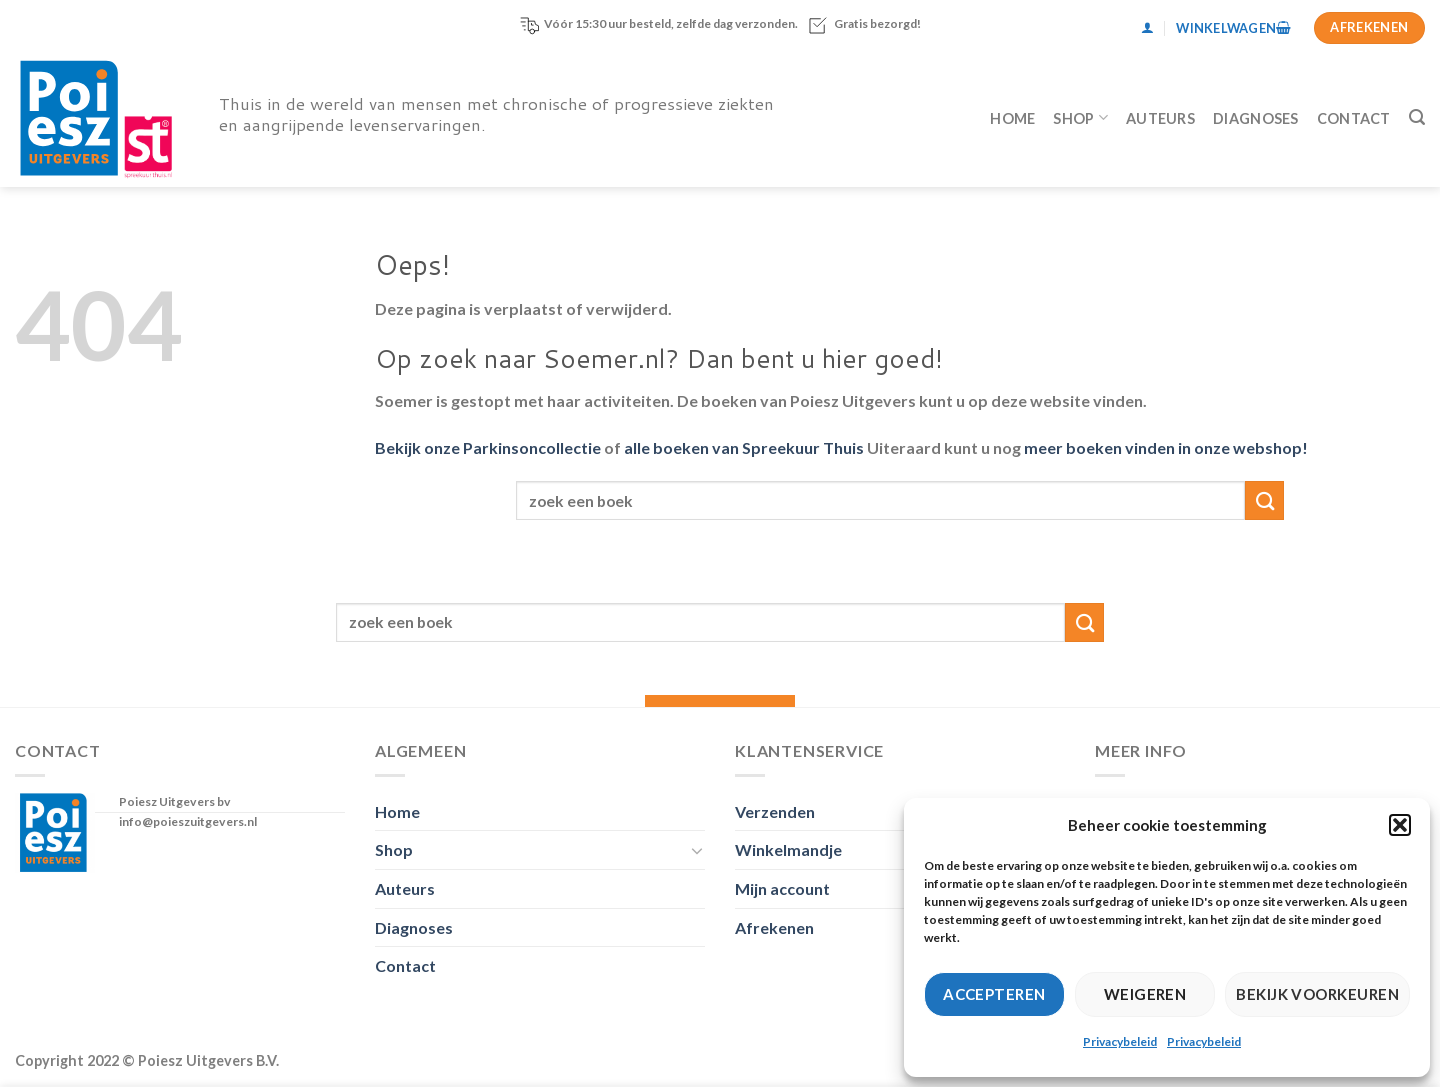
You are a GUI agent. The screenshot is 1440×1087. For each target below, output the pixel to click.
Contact (1354, 118)
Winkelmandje (788, 849)
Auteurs (1160, 118)
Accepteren (994, 994)
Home (1012, 118)
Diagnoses (1256, 118)
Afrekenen (774, 927)
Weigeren (1145, 994)
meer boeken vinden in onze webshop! (1166, 447)
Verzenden (775, 811)
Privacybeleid (1120, 1041)
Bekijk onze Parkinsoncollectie (488, 447)
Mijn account (782, 888)
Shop (1080, 117)
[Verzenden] (1264, 500)
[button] (1400, 825)
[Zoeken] (1417, 117)
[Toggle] (697, 850)
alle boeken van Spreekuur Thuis (744, 447)
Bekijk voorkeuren (1317, 994)
